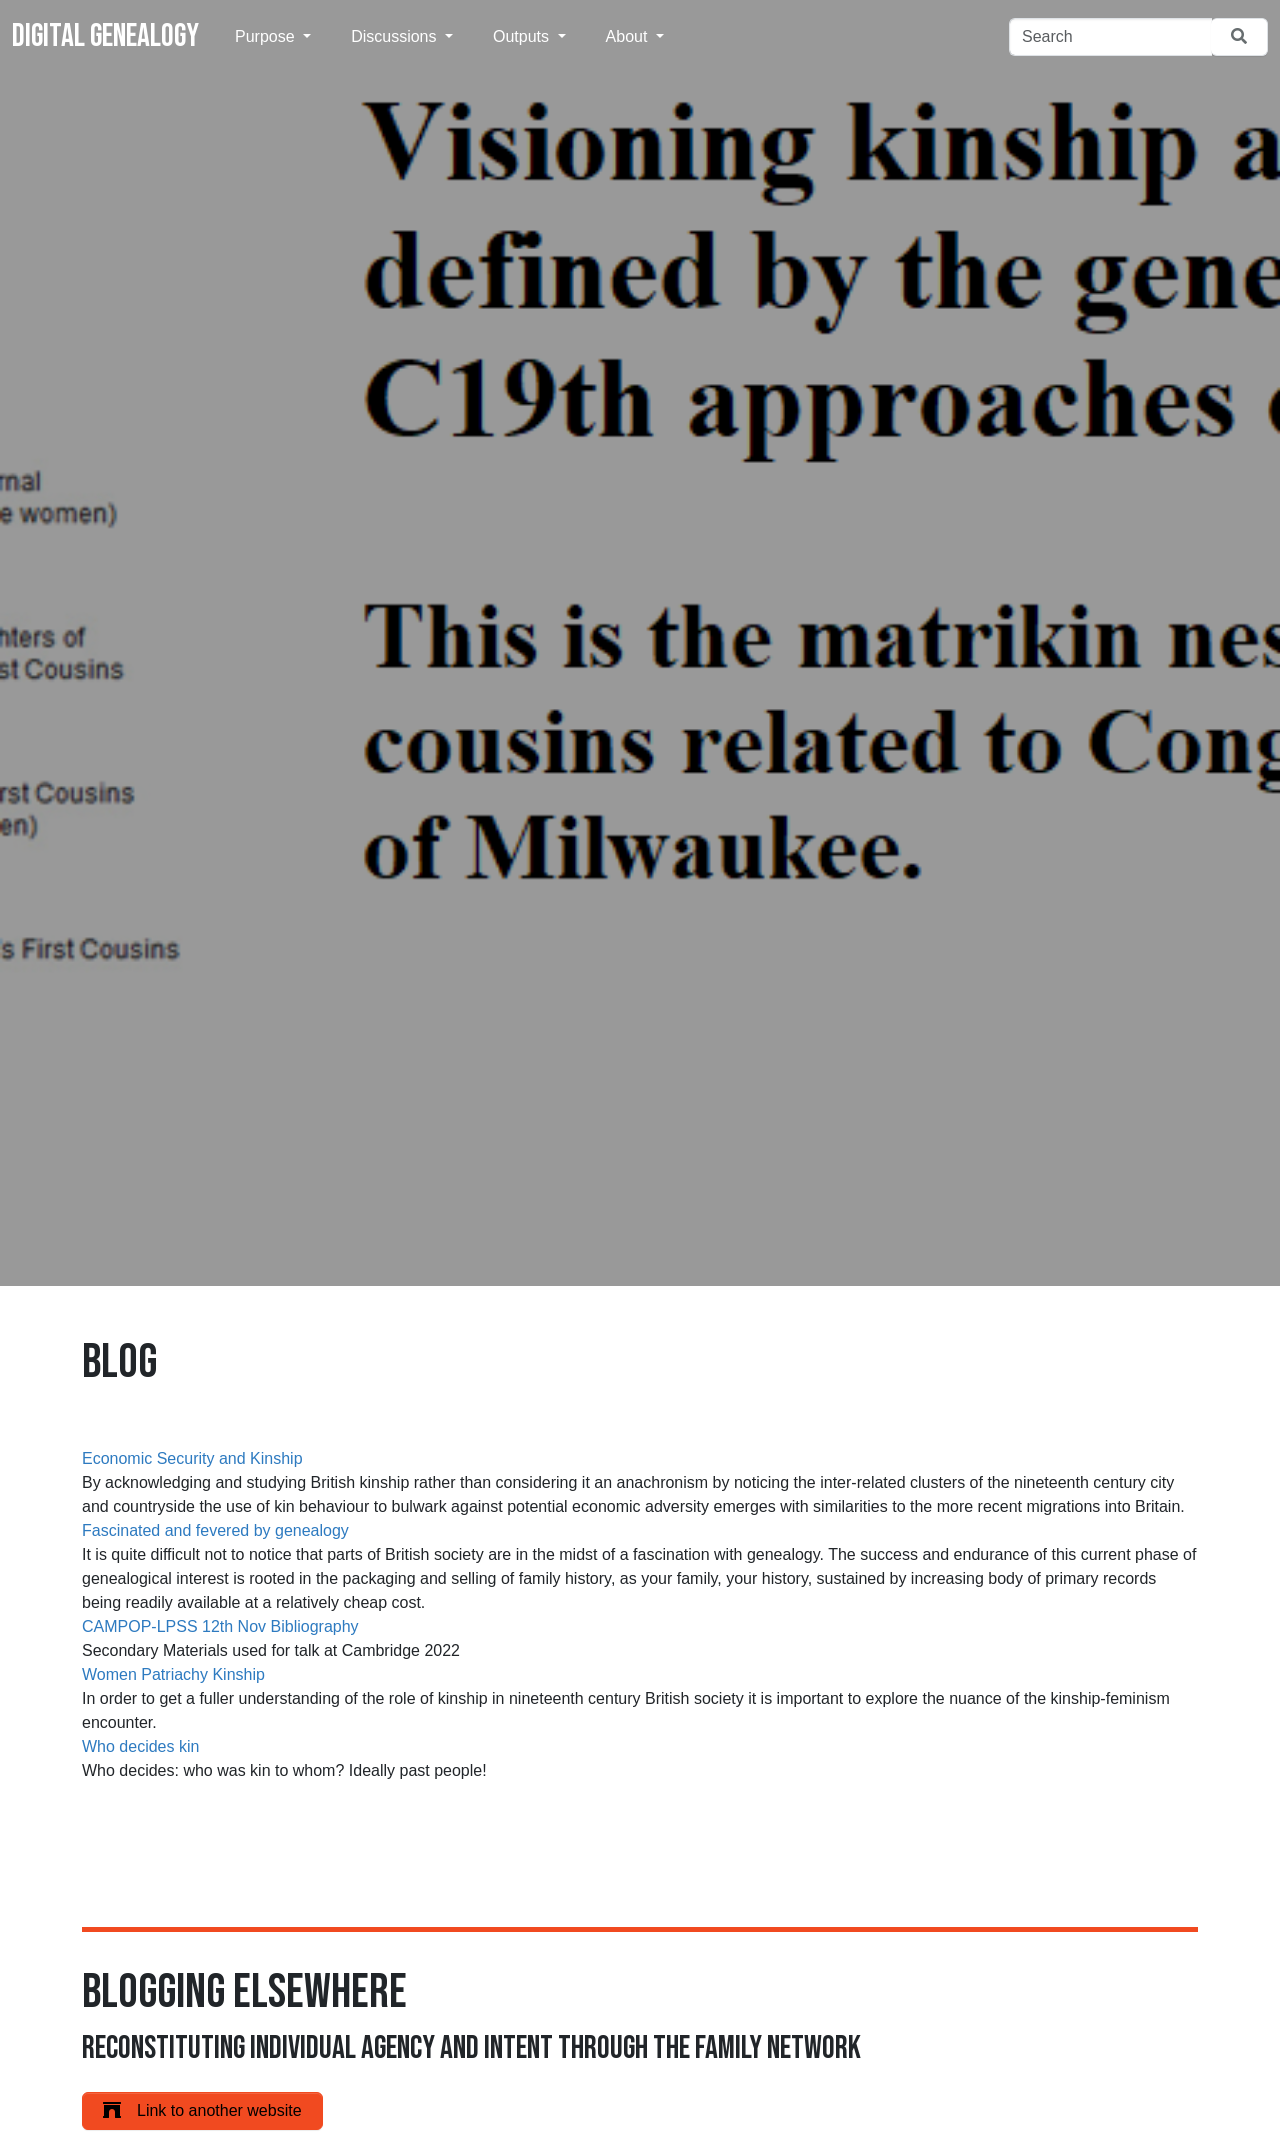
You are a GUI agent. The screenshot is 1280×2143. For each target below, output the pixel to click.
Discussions (396, 36)
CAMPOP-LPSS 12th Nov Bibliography (220, 1626)
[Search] (1110, 37)
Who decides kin (140, 1746)
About (629, 36)
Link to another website (202, 2110)
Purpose (267, 36)
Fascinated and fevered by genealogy (215, 1530)
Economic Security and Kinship (192, 1458)
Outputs (523, 36)
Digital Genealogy (105, 36)
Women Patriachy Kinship (173, 1674)
